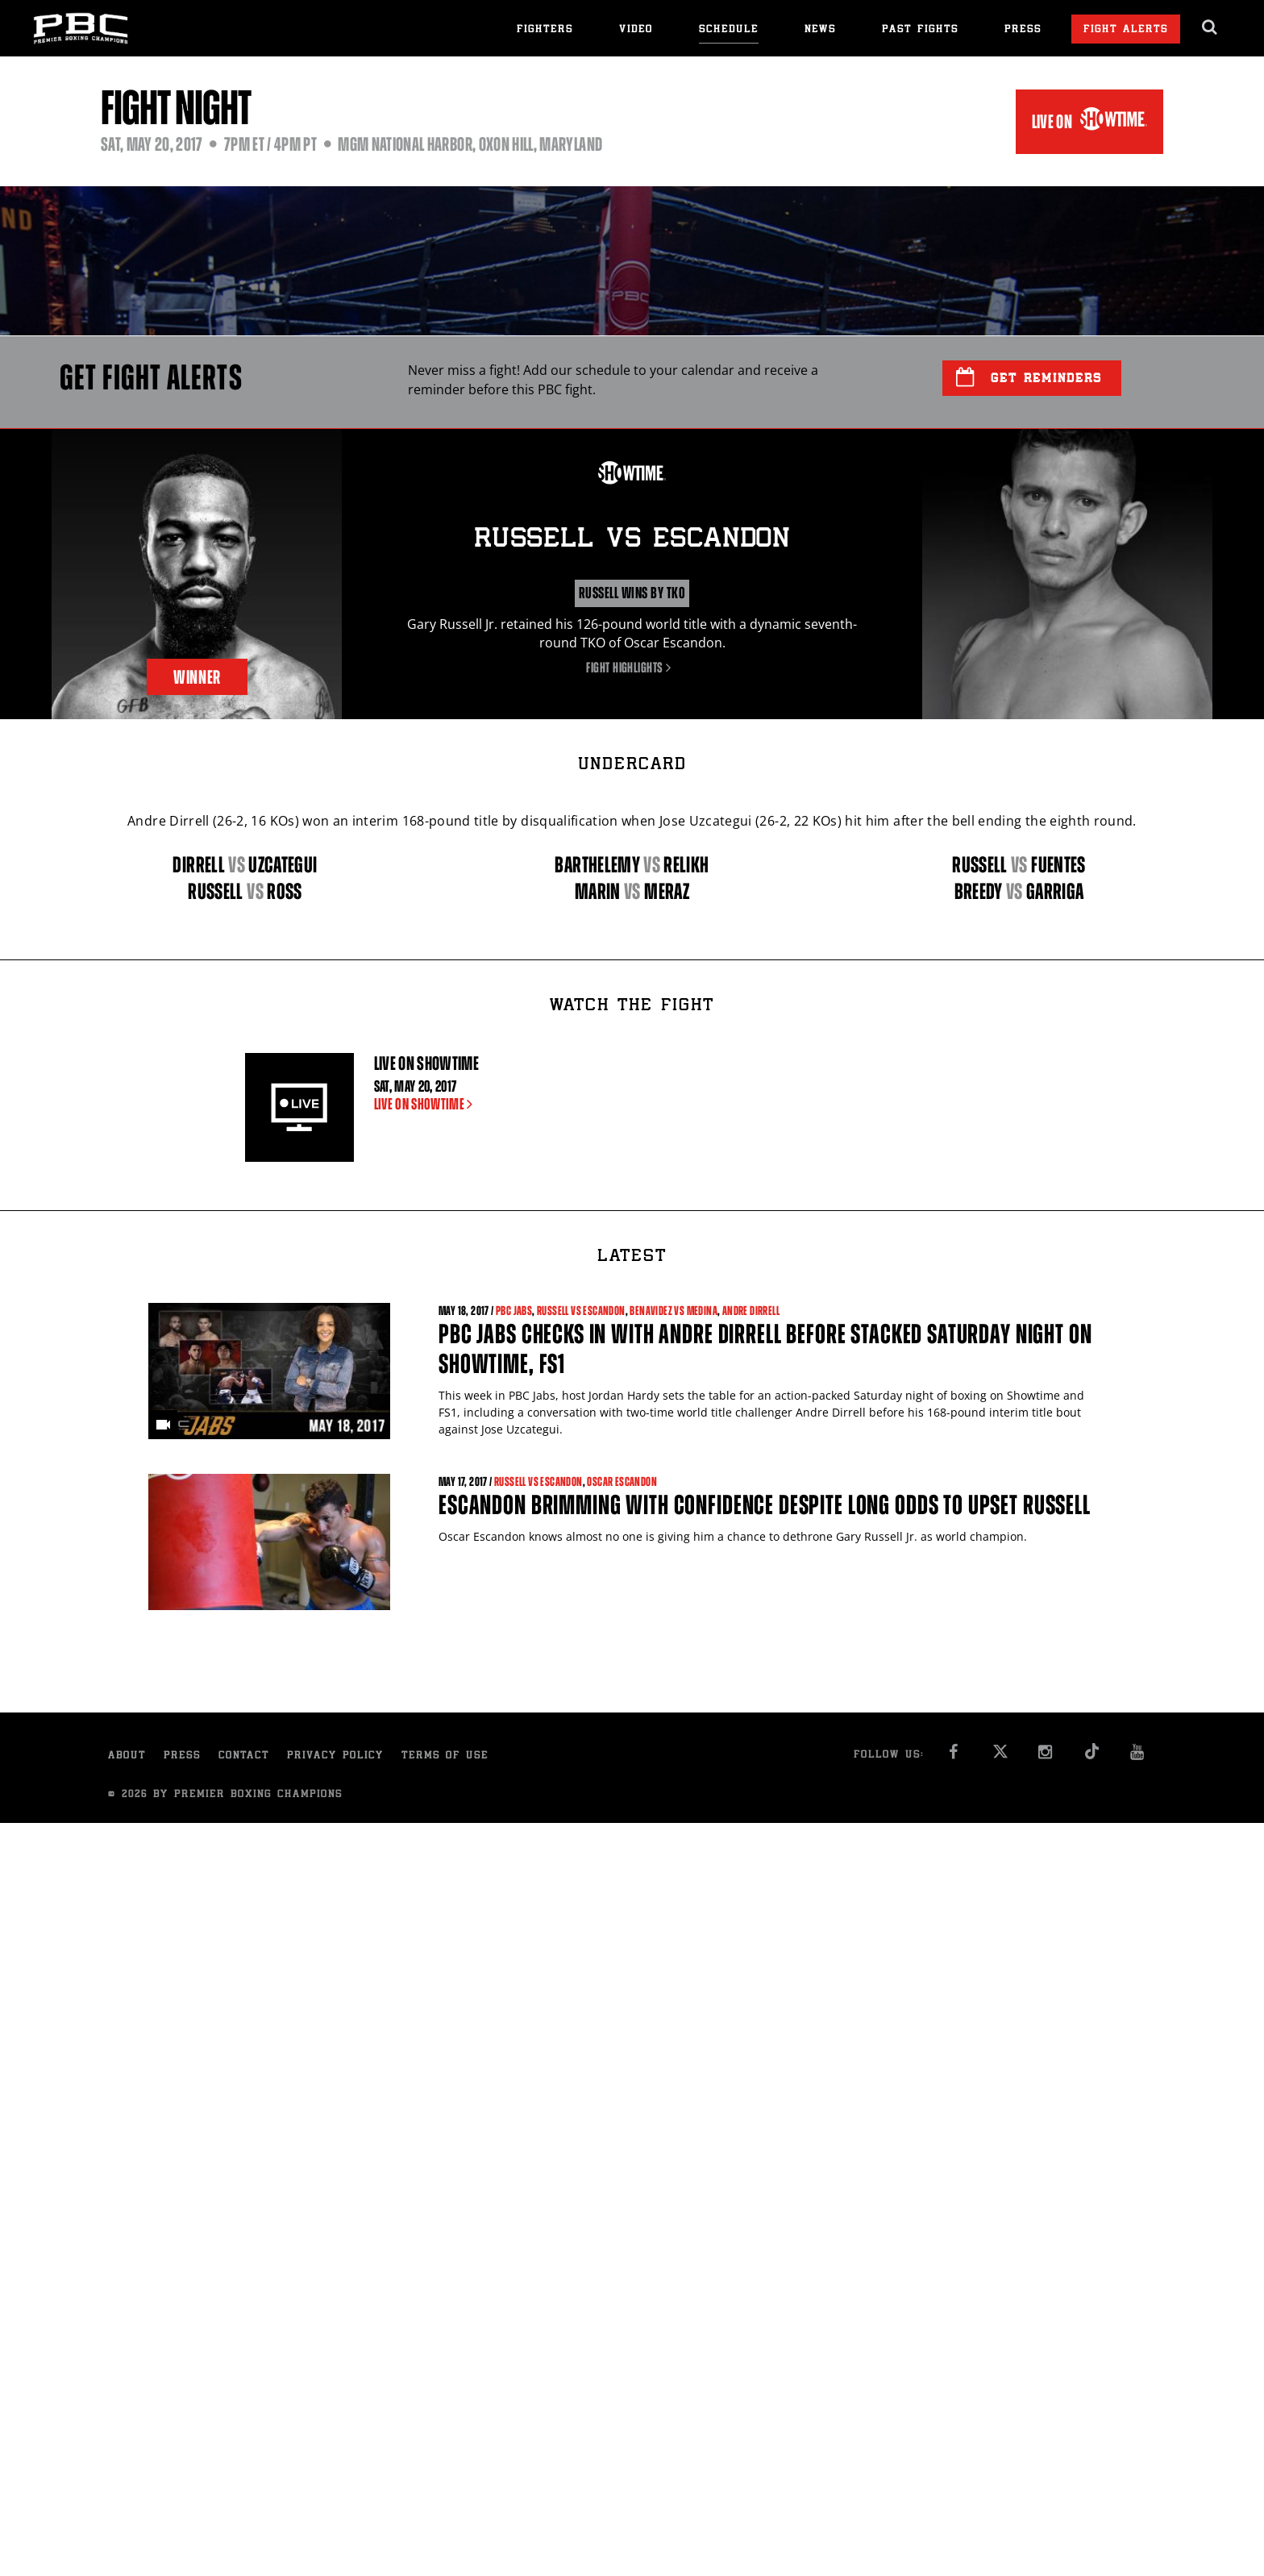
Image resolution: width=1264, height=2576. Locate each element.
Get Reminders (1029, 377)
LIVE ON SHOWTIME (427, 1104)
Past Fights (920, 30)
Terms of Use (445, 1756)
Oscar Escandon (622, 1481)
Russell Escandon (632, 540)
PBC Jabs (514, 1310)
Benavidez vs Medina (673, 1310)
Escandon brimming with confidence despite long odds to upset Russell (765, 1505)
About (127, 1756)
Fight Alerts (1125, 30)
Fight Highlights (631, 668)
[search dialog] (1210, 27)
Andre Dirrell (751, 1310)
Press (1023, 30)
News (820, 30)
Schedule (729, 30)
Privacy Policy (335, 1756)
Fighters (545, 30)
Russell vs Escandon (581, 1310)
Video (636, 30)
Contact (243, 1756)
